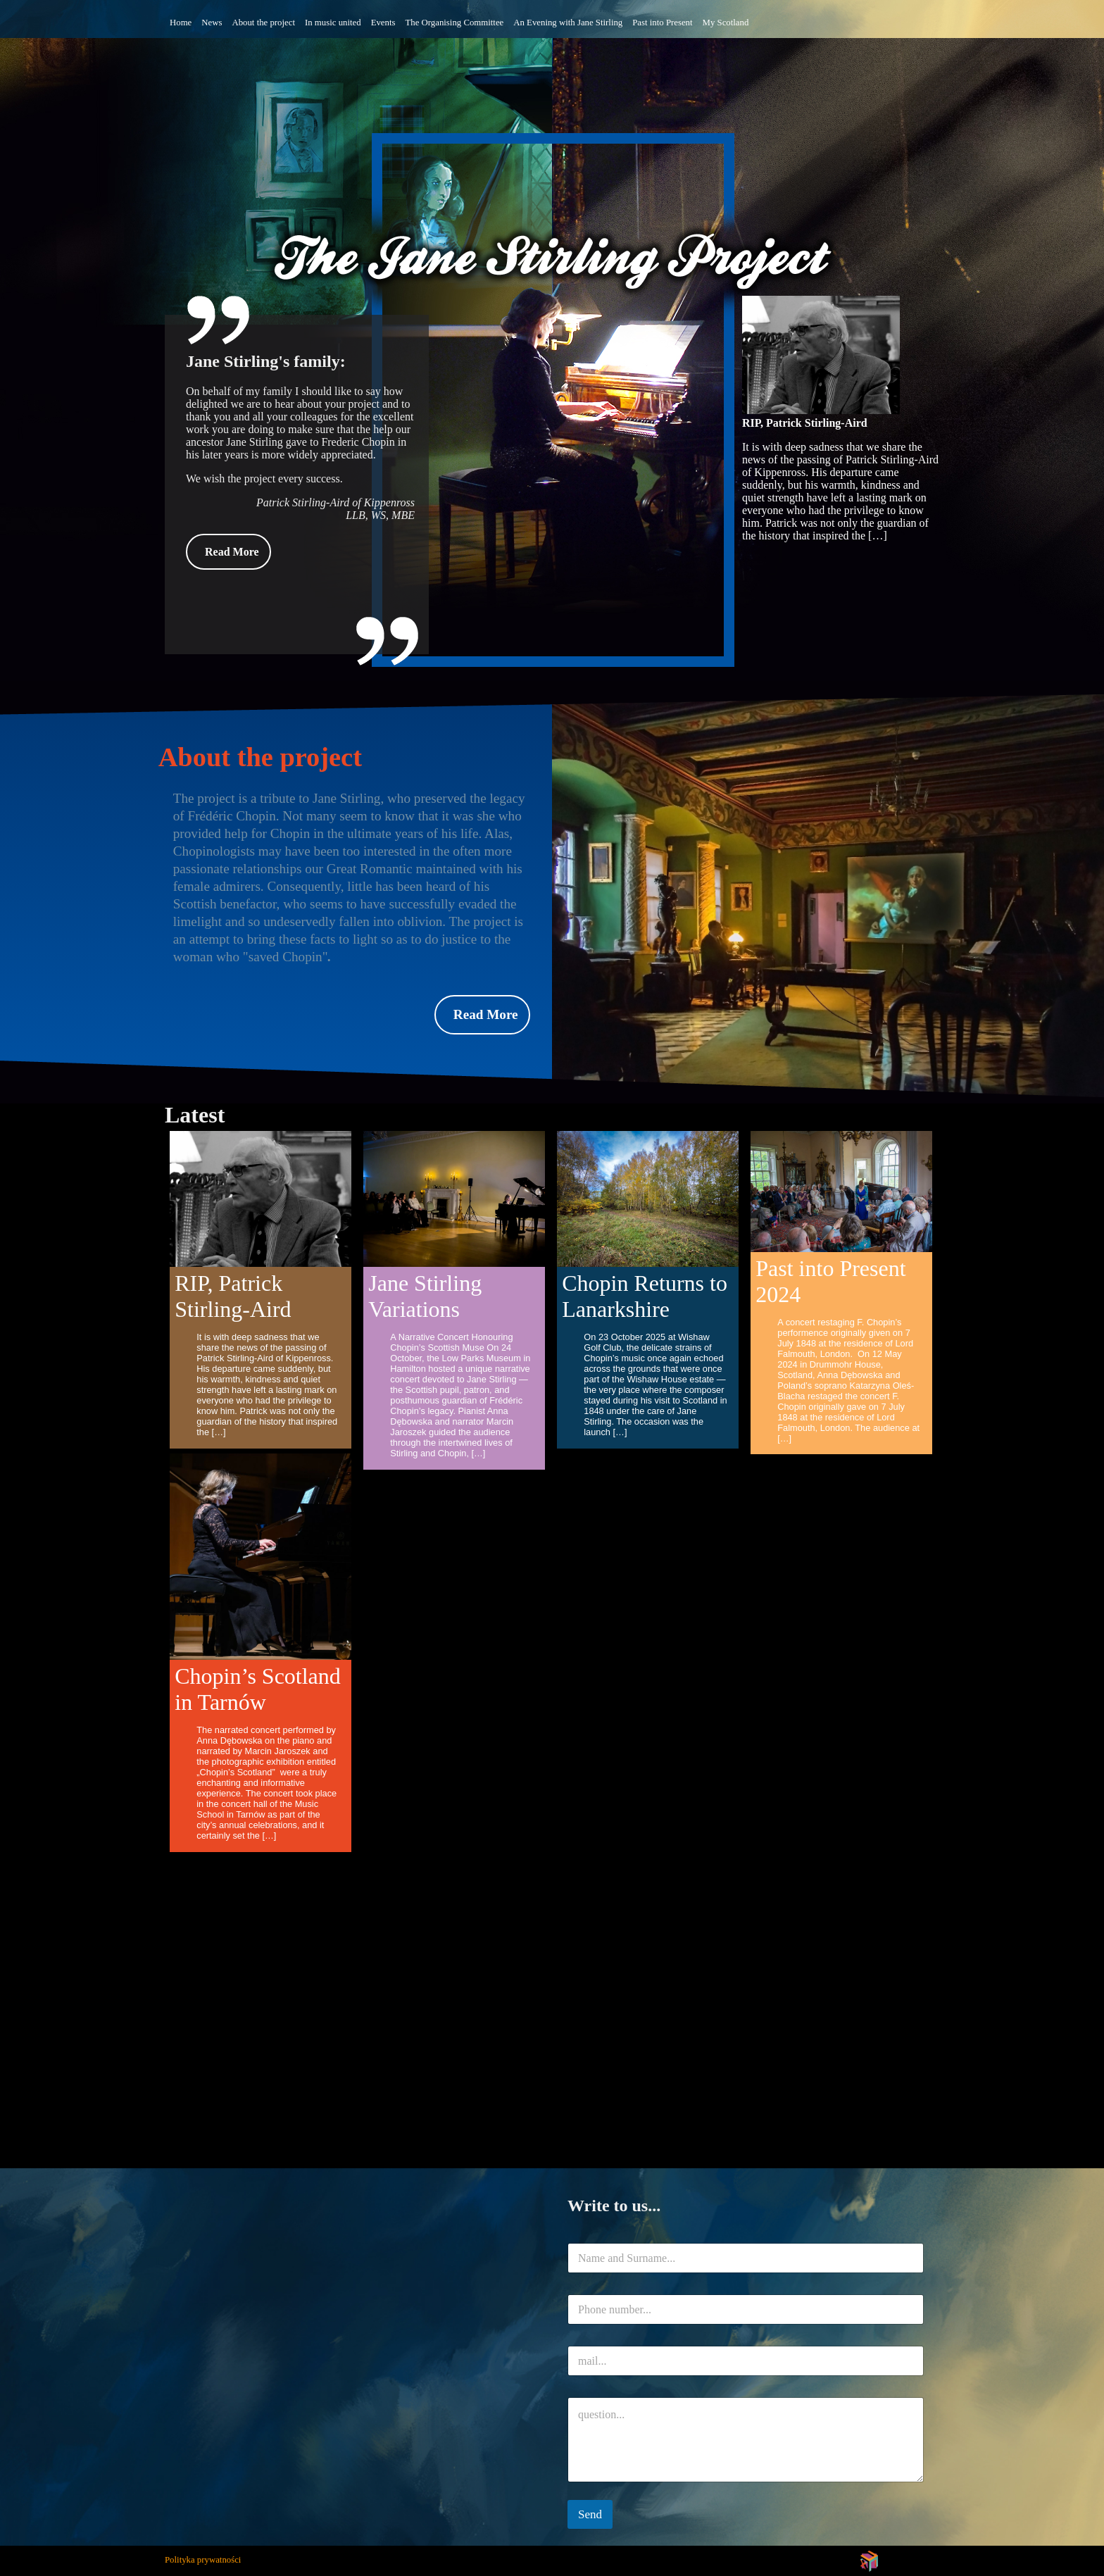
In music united (333, 22)
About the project (263, 22)
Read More (232, 552)
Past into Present (662, 22)
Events (383, 22)
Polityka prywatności (203, 2560)
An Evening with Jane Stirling (567, 22)
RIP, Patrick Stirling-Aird (804, 423)
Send (590, 2514)
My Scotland (726, 22)
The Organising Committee (454, 22)
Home (181, 22)
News (211, 22)
